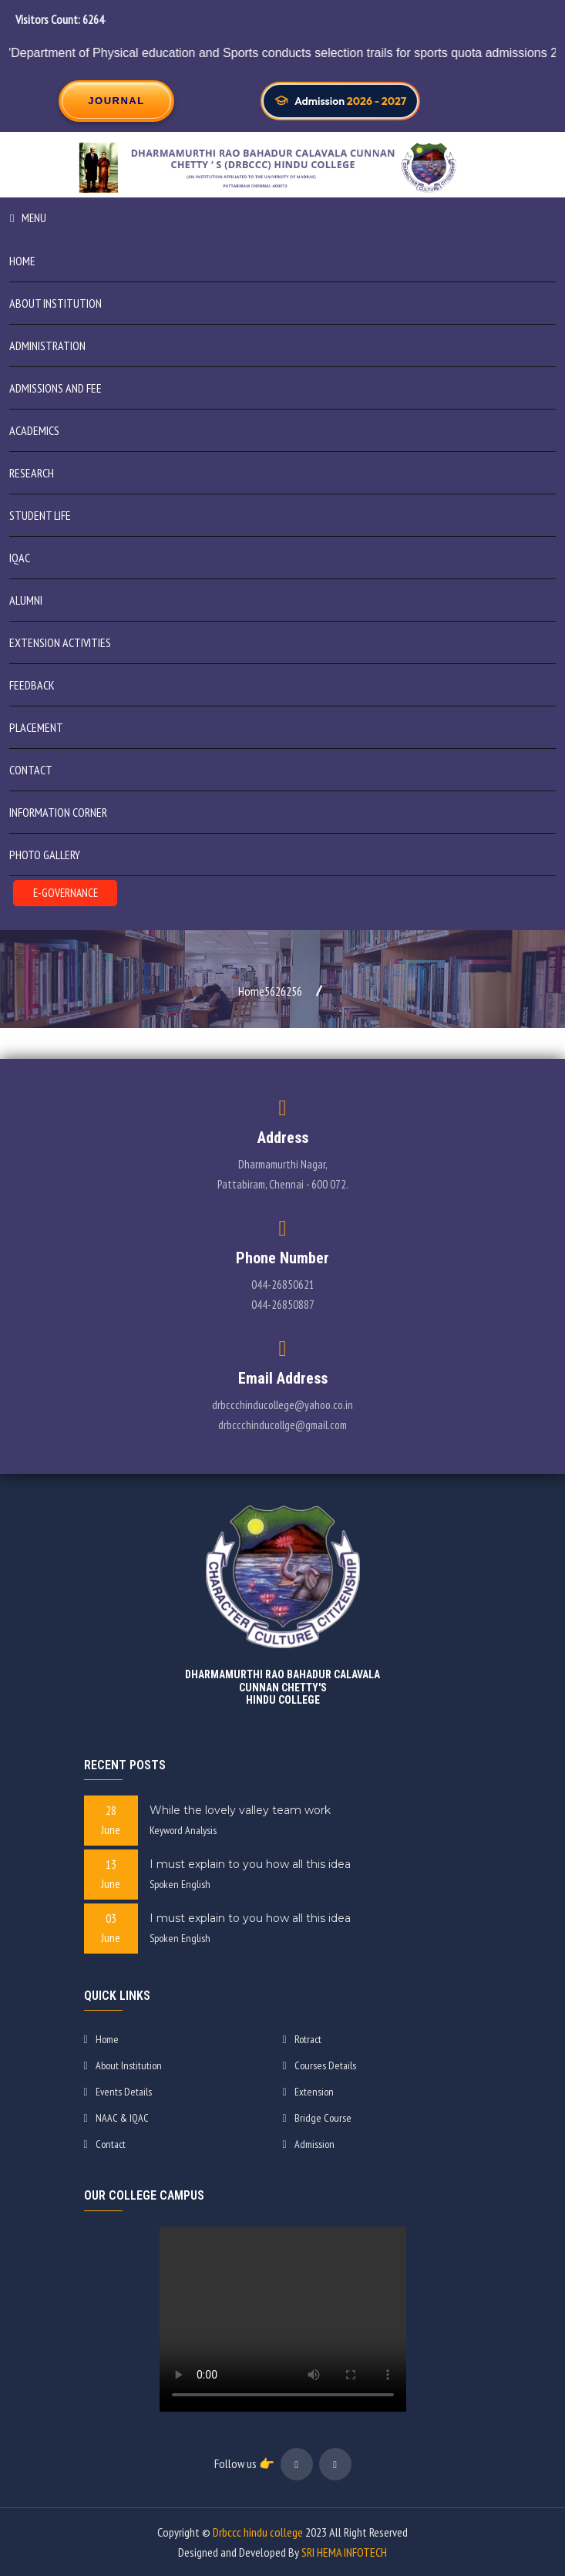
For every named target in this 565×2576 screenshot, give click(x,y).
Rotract (302, 2039)
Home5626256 (270, 991)
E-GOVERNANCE (65, 892)
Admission (309, 2144)
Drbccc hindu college (258, 2532)
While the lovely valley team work (240, 1810)
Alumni (25, 600)
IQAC (19, 557)
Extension (308, 2092)
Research (31, 472)
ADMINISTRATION (47, 345)
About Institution (123, 2065)
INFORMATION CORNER (58, 812)
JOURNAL (116, 100)
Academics (34, 430)
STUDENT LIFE (40, 515)
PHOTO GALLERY (44, 854)
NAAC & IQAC (116, 2118)
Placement (36, 727)
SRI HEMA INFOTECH (344, 2552)
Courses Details (319, 2065)
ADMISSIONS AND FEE (55, 388)
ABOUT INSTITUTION (55, 303)
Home (22, 260)
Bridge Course (317, 2118)
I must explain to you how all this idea (250, 1864)
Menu (28, 218)
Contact (30, 769)
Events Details (118, 2092)
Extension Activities (60, 642)
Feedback (32, 685)
